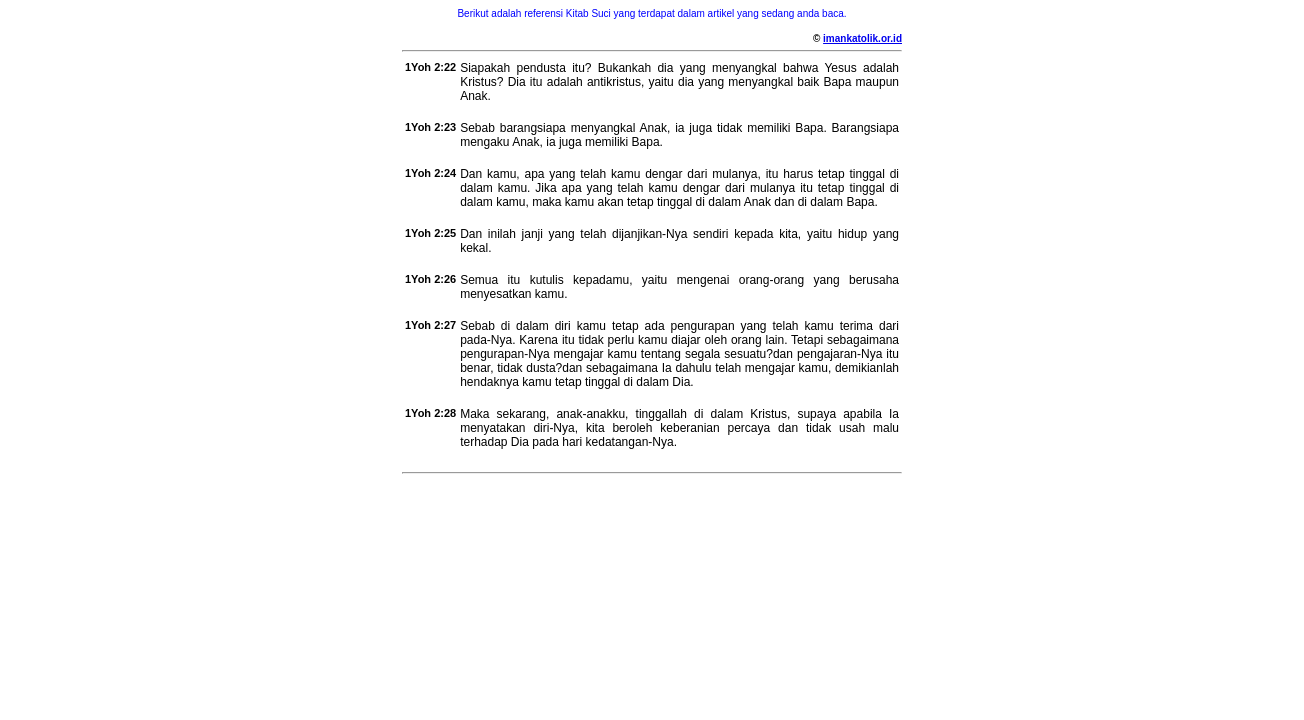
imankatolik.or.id (862, 38)
